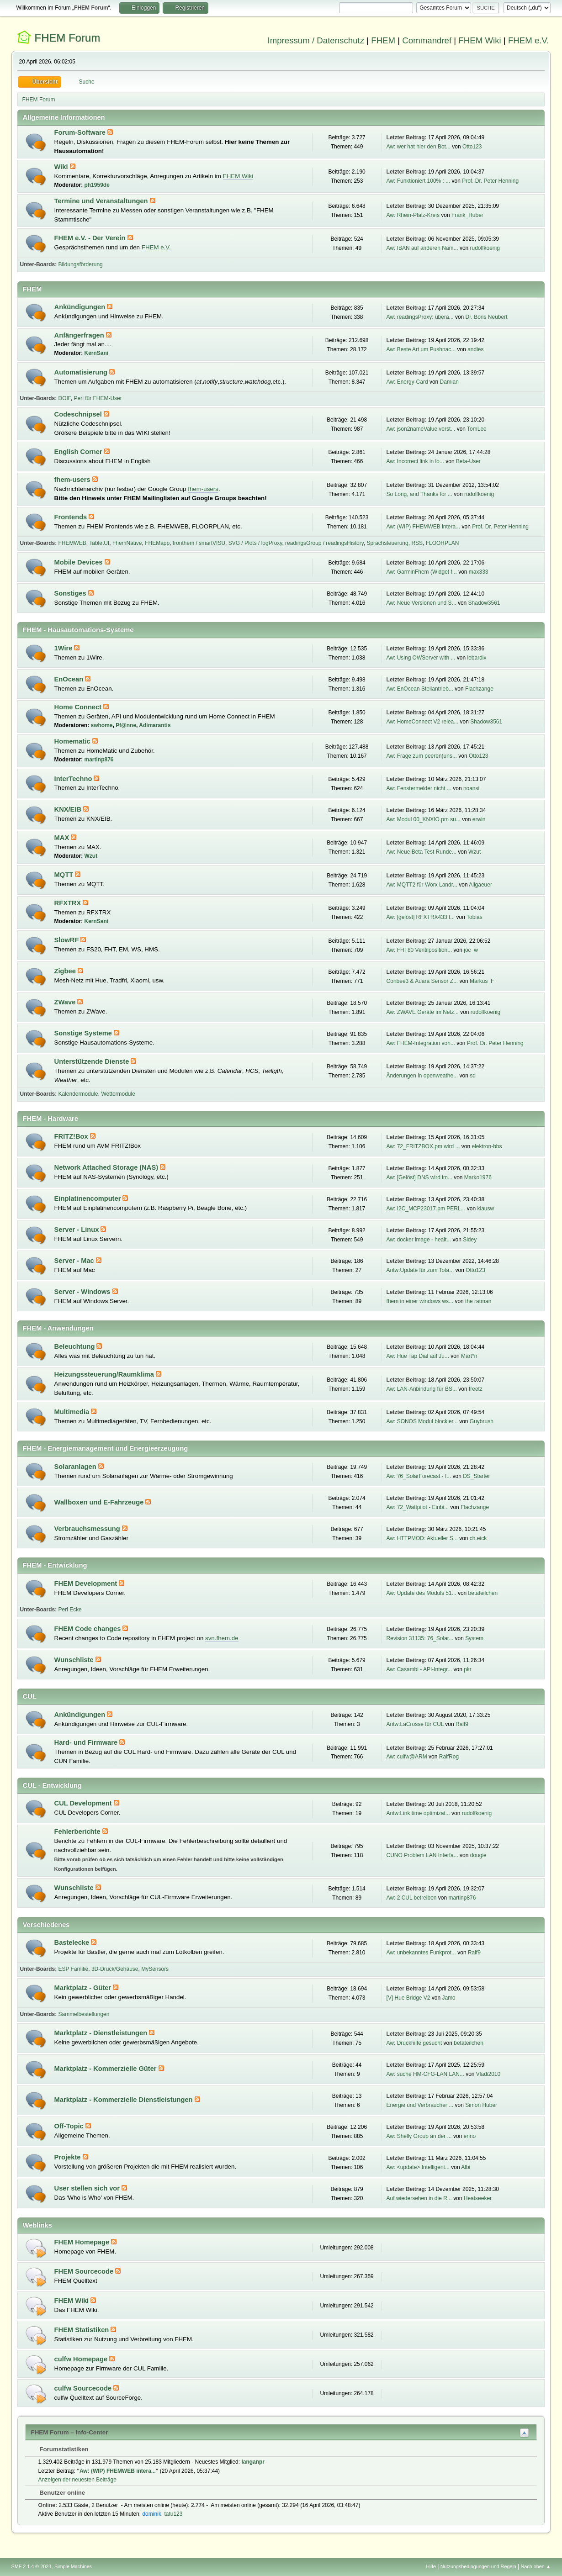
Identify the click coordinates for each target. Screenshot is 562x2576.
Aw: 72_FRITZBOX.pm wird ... (423, 1146)
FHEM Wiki (479, 40)
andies (475, 349)
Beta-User (468, 461)
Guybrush (481, 1421)
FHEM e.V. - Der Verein (90, 238)
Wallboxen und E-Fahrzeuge (100, 1502)
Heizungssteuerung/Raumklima (105, 1374)
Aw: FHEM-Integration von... (421, 1043)
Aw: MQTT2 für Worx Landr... (422, 885)
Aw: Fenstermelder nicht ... (419, 788)
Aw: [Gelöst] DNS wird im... (419, 1177)
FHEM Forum (67, 38)
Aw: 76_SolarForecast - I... (419, 1476)
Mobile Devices (79, 562)
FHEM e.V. (528, 40)
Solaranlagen (76, 1466)
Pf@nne (126, 725)
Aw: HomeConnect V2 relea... (423, 721)
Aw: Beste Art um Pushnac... (421, 349)
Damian (449, 382)
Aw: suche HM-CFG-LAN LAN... (425, 2074)
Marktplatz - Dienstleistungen (101, 2033)
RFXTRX (68, 903)
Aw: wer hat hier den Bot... (419, 146)
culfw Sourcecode (84, 2388)
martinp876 (99, 759)
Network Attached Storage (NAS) (107, 1167)
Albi (465, 2167)
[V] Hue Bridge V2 (408, 1998)
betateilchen (483, 1593)
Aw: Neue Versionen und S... (421, 603)
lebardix (477, 658)
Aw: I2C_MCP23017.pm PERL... (426, 1208)
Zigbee (66, 971)
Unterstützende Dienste (92, 1061)
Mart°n (469, 1356)
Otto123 (472, 146)
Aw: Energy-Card (407, 382)
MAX (62, 837)
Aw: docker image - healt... (419, 1239)
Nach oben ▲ (536, 2566)
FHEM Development (86, 1583)
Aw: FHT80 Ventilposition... (419, 950)
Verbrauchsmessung (88, 1528)
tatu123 (173, 2514)
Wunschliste (74, 1659)
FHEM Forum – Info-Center (69, 2432)
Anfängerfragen (80, 335)
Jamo (448, 1998)
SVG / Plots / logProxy (255, 543)
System (474, 1638)
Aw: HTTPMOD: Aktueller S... (422, 1538)
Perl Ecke (70, 1609)
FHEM (383, 40)
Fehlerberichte (78, 1831)
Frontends (71, 517)
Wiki (62, 166)
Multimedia (72, 1411)
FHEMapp (157, 543)
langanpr (253, 2462)
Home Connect (79, 707)
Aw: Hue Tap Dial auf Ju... (418, 1356)
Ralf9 (462, 1724)
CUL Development (84, 1803)
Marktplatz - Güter (83, 1987)
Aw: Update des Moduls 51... (421, 1593)
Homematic (73, 741)
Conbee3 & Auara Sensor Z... (422, 981)
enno (470, 2136)
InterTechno (74, 778)
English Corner (79, 451)
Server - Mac (75, 1260)
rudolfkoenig (485, 248)
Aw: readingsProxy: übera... (420, 317)
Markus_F (482, 981)
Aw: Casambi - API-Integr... (419, 1669)
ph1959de (97, 185)
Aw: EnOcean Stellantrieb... (420, 689)
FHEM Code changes (88, 1628)
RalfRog (449, 1756)
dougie (478, 1855)
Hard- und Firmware (87, 1742)
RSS (417, 543)
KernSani (97, 353)
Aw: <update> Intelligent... (418, 2167)
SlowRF (67, 940)
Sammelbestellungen (84, 2014)
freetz (475, 1389)
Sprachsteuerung (387, 543)
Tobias (474, 917)
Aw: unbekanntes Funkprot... (421, 1952)
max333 (478, 572)
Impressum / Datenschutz (316, 40)
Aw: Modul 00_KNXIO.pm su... (424, 819)
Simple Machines (73, 2566)
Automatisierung (82, 372)
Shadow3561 (484, 603)
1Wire (64, 648)
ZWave (66, 1002)
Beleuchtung (75, 1346)
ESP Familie (73, 1969)
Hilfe (431, 2566)
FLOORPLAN (442, 543)
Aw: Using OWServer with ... (421, 658)
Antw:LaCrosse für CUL (415, 1724)
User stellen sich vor (88, 2188)
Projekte (68, 2157)
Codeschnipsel (79, 414)
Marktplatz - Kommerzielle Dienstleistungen (124, 2099)
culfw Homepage (82, 2359)
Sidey (470, 1239)
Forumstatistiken (60, 2449)
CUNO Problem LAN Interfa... (422, 1855)
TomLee (477, 429)
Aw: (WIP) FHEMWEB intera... (424, 526)
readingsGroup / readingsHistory (324, 543)
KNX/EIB (69, 809)
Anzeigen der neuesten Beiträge (77, 2479)
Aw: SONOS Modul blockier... (422, 1421)
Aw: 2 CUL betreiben (412, 1898)
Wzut (91, 856)
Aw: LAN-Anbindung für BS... (422, 1389)
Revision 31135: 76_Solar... (420, 1638)
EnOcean (69, 679)
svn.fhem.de (222, 1638)
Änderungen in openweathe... (422, 1075)
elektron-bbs (487, 1146)
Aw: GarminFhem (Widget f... (422, 572)
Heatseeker (478, 2198)
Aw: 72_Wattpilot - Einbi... (418, 1507)
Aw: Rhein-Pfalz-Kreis (413, 215)
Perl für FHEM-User (98, 398)
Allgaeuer (480, 885)
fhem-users (73, 479)
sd (473, 1075)
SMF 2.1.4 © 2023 (31, 2566)
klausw (485, 1208)
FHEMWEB (72, 543)
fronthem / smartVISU (199, 543)
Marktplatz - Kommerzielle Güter (106, 2068)
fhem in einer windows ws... (420, 1301)
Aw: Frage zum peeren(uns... (422, 756)
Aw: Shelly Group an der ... (419, 2136)
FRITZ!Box (72, 1136)
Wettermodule (118, 1094)
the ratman (478, 1301)
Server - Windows (83, 1291)
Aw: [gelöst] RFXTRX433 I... (421, 917)
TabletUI (99, 543)
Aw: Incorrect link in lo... (415, 461)
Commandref (426, 40)
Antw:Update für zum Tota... (420, 1270)
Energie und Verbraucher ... (420, 2105)
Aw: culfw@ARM (407, 1756)
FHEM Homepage (82, 2242)
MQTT (64, 874)
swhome (102, 725)
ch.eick (478, 1538)
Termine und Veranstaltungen (102, 201)
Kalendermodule (78, 1094)
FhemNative (127, 543)
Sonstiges (71, 593)
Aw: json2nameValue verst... (421, 429)
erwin (479, 819)
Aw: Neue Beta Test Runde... (421, 852)
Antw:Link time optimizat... (418, 1813)
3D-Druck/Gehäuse (114, 1969)
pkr (468, 1669)
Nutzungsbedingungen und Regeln (478, 2566)
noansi (471, 788)
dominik (151, 2514)
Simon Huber (481, 2105)
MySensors (155, 1969)
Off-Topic (69, 2126)
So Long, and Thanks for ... (419, 494)
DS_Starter (476, 1476)
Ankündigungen (80, 307)
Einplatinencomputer (88, 1198)
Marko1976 (478, 1177)
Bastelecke (72, 1942)
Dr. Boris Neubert (487, 317)
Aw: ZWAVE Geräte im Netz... (423, 1012)
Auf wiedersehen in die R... (419, 2198)
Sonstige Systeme (84, 1033)
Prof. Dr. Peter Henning (490, 181)
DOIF (64, 398)
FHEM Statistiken (82, 2329)
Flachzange (479, 689)
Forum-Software (80, 132)
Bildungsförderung (80, 264)
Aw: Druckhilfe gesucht (414, 2043)
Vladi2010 (488, 2074)
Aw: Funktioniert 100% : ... (419, 181)
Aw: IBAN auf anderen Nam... (422, 248)
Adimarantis (154, 725)
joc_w (471, 950)
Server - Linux (77, 1229)
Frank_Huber (467, 215)
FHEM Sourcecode (85, 2271)
